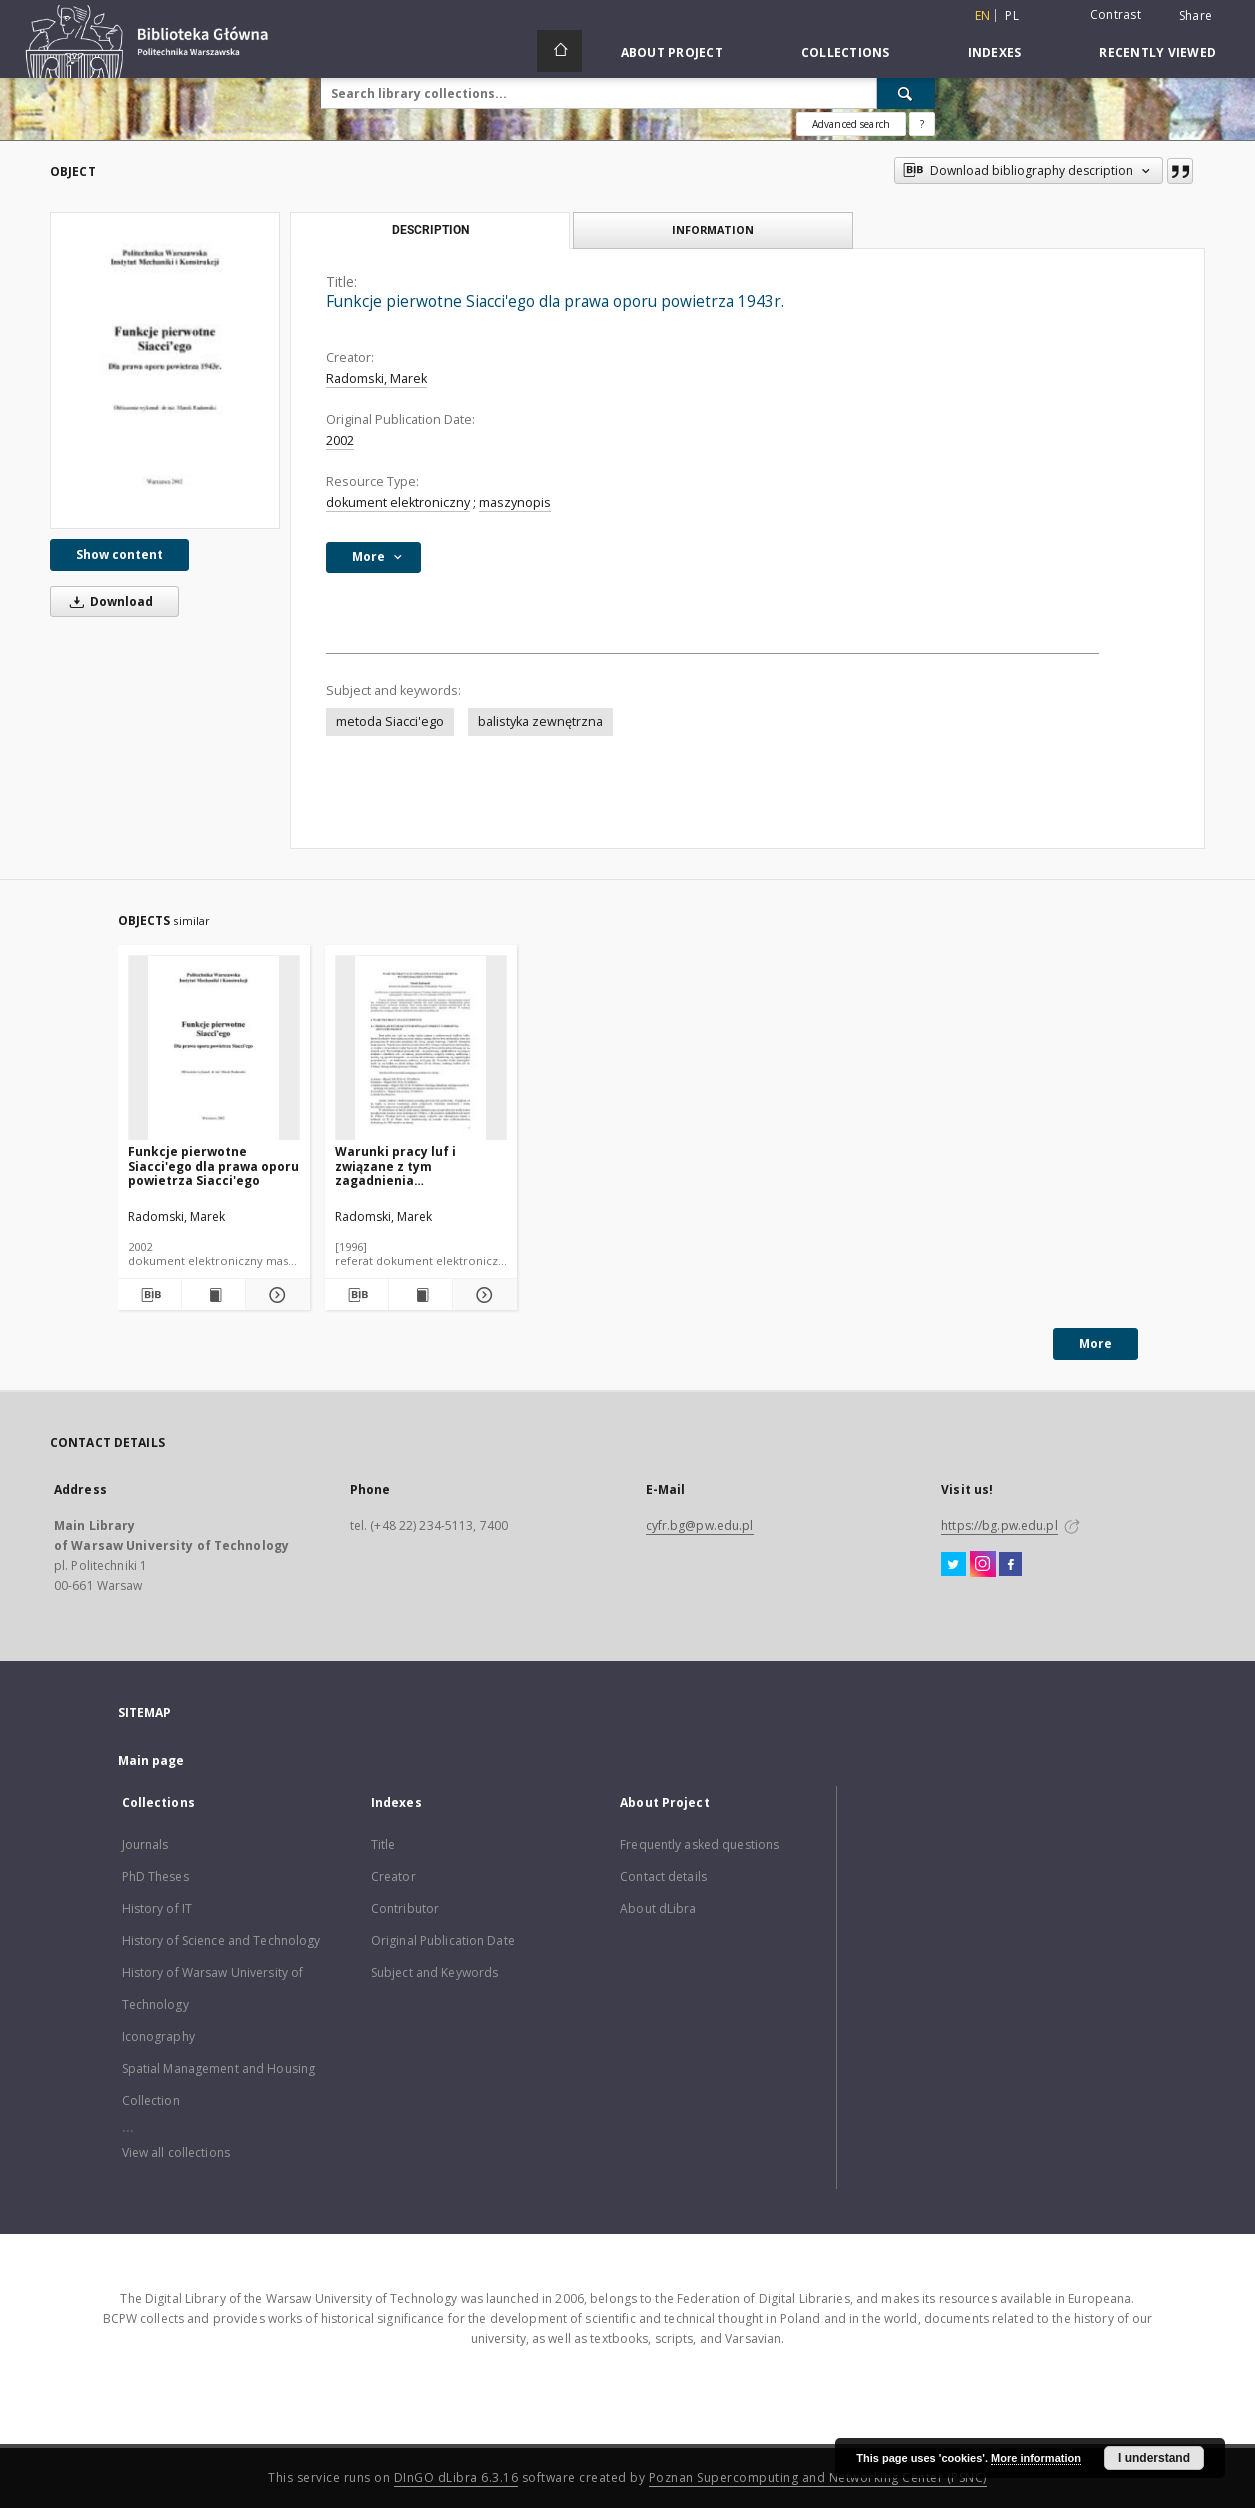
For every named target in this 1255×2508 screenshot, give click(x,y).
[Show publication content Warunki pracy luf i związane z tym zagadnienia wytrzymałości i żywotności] (420, 1295)
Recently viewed (1157, 52)
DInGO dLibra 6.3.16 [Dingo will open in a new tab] (456, 2477)
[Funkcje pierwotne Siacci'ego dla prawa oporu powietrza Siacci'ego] (214, 1048)
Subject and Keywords (434, 1972)
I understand (1154, 2458)
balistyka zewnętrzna (540, 721)
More (1095, 1343)
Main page (151, 1760)
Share (1195, 16)
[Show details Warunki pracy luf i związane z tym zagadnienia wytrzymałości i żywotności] (481, 1295)
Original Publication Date (443, 1940)
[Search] (906, 93)
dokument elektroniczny (398, 502)
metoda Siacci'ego (390, 721)
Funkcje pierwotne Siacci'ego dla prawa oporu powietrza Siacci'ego (213, 1165)
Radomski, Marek (376, 378)
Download (108, 601)
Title (383, 1844)
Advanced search (851, 124)
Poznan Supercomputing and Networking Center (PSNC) (818, 2477)
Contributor (405, 1908)
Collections (845, 52)
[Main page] (559, 51)
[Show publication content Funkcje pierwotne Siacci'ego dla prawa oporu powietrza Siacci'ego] (213, 1295)
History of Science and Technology (221, 1940)
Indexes (995, 52)
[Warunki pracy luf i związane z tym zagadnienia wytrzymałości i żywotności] (421, 1048)
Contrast (1115, 14)
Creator (393, 1876)
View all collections (176, 2152)
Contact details (663, 1876)
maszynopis (515, 502)
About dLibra (658, 1908)
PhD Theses (155, 1876)
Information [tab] (713, 229)
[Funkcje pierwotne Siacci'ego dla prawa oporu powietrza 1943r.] (165, 370)
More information (1036, 2458)
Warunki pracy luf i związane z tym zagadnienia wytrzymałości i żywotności (421, 1165)
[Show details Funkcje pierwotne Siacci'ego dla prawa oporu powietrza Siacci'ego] (274, 1295)
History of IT (157, 1908)
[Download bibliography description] (149, 1295)
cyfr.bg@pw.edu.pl (700, 1525)
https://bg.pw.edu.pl (999, 1525)
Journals (145, 1844)
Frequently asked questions (699, 1844)
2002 (340, 440)
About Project (672, 52)
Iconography (158, 2036)
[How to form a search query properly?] (922, 124)
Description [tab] (430, 230)
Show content (119, 554)
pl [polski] (1012, 15)
